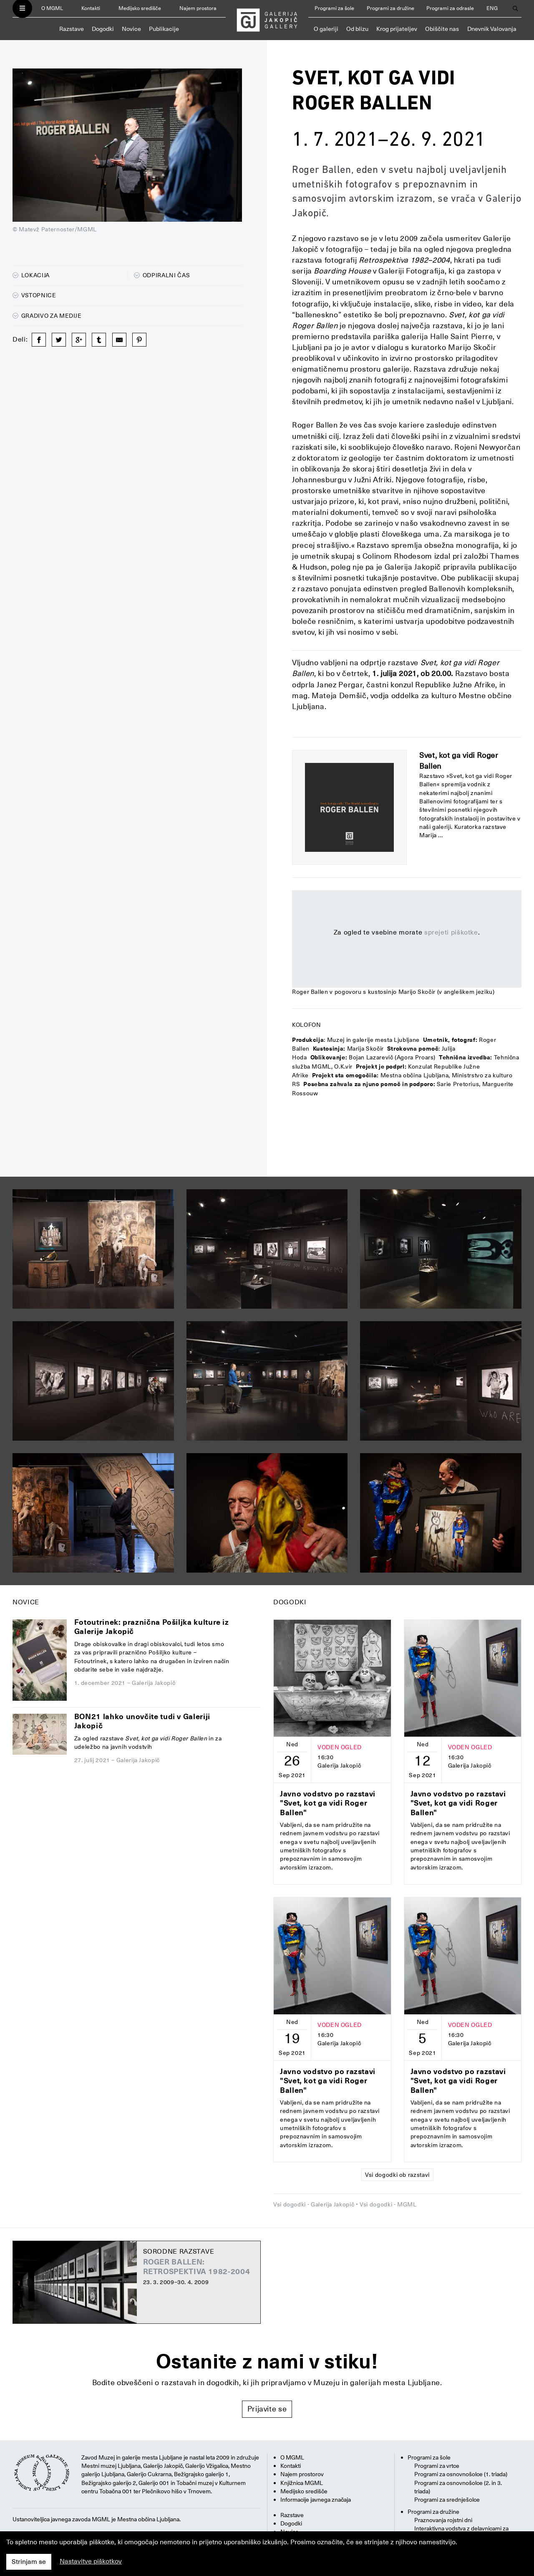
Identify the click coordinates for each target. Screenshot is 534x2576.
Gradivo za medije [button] (47, 315)
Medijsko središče (139, 8)
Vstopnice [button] (34, 295)
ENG (492, 8)
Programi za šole (334, 8)
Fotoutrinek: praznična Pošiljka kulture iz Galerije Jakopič (151, 1626)
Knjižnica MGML (301, 2483)
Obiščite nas (442, 29)
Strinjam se (29, 2562)
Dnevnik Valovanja (491, 29)
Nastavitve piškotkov (91, 2561)
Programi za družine (390, 8)
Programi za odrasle (450, 8)
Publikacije (164, 29)
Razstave (71, 29)
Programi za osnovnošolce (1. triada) (460, 2474)
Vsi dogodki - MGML (388, 2204)
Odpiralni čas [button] (162, 275)
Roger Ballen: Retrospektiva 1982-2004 (196, 2266)
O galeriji (326, 29)
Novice (131, 29)
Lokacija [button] (31, 275)
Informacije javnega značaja (315, 2499)
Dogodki (103, 29)
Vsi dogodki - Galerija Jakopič (313, 2204)
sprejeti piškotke (451, 932)
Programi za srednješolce (447, 2499)
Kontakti (90, 8)
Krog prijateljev (396, 29)
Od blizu (357, 29)
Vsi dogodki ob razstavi (397, 2174)
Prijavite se (267, 2409)
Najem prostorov (302, 2474)
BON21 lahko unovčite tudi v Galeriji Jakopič (142, 1721)
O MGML (52, 8)
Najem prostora (198, 8)
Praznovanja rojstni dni (443, 2520)
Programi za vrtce (436, 2466)
